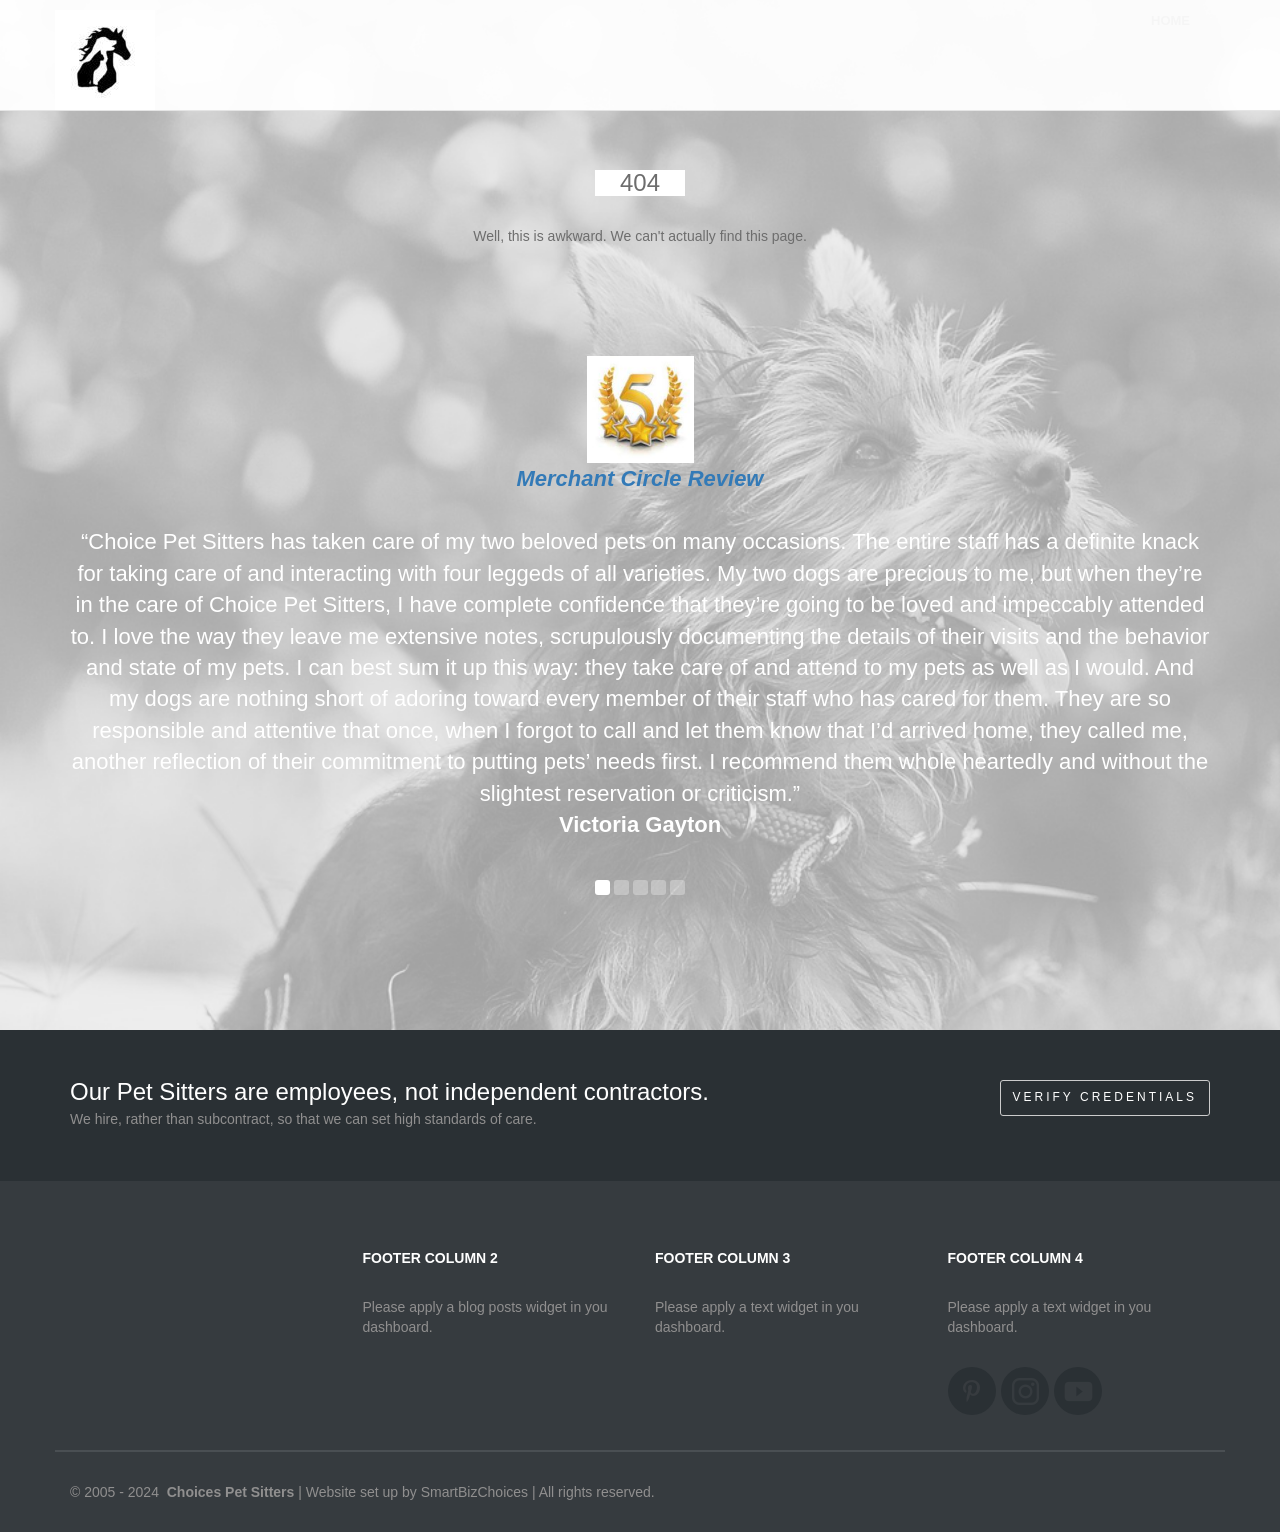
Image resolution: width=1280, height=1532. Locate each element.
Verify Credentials (1105, 1097)
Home (1170, 39)
